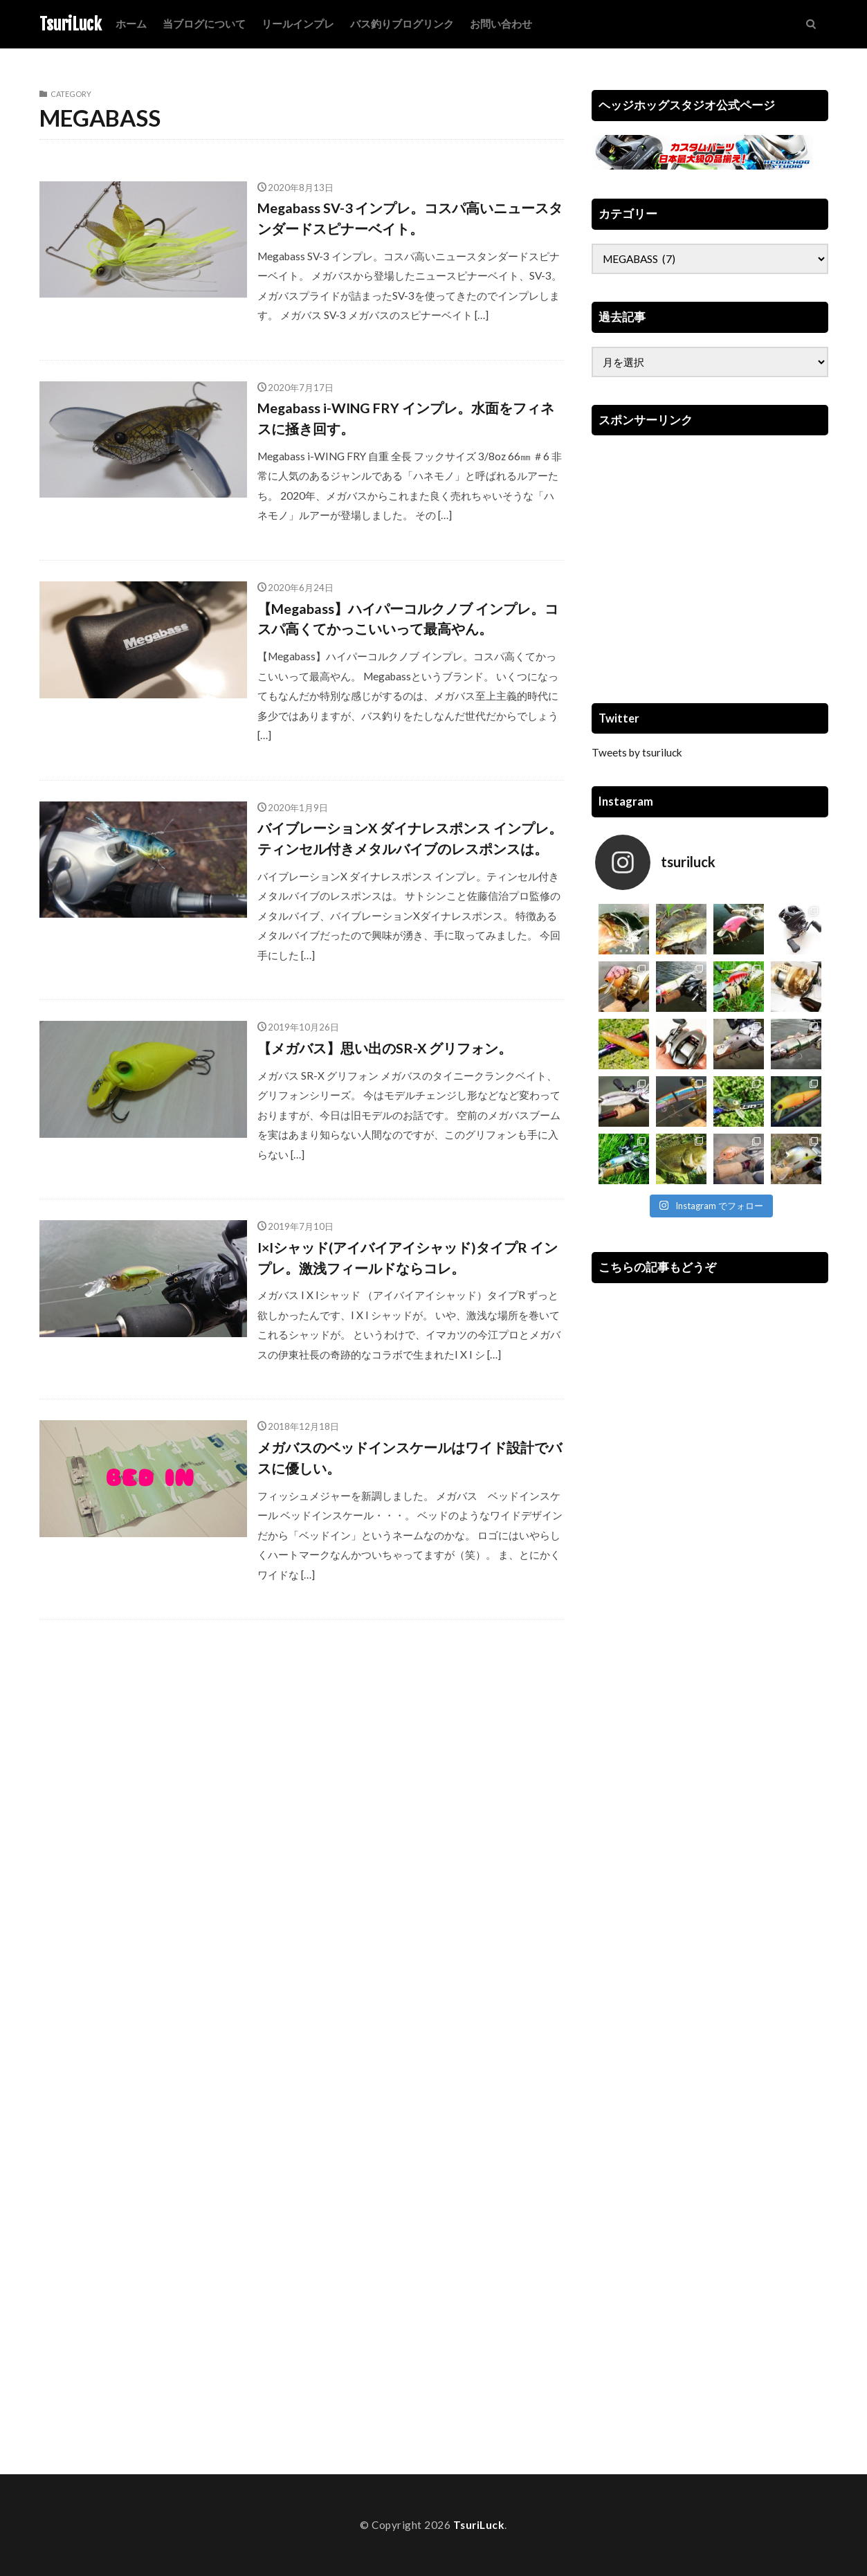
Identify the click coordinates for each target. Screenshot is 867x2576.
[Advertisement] (710, 567)
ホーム (131, 23)
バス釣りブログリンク (402, 23)
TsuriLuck (70, 24)
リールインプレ (298, 23)
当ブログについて (204, 23)
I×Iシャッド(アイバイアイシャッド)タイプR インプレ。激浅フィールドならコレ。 (407, 1257)
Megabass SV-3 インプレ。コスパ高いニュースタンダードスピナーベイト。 (410, 218)
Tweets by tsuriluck (637, 752)
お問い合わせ (501, 23)
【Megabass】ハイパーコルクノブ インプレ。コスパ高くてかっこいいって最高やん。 (407, 618)
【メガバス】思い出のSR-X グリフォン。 (384, 1048)
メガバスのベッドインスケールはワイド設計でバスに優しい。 (409, 1457)
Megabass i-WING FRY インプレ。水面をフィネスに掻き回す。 (405, 418)
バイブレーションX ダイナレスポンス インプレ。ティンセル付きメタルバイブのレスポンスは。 (410, 838)
